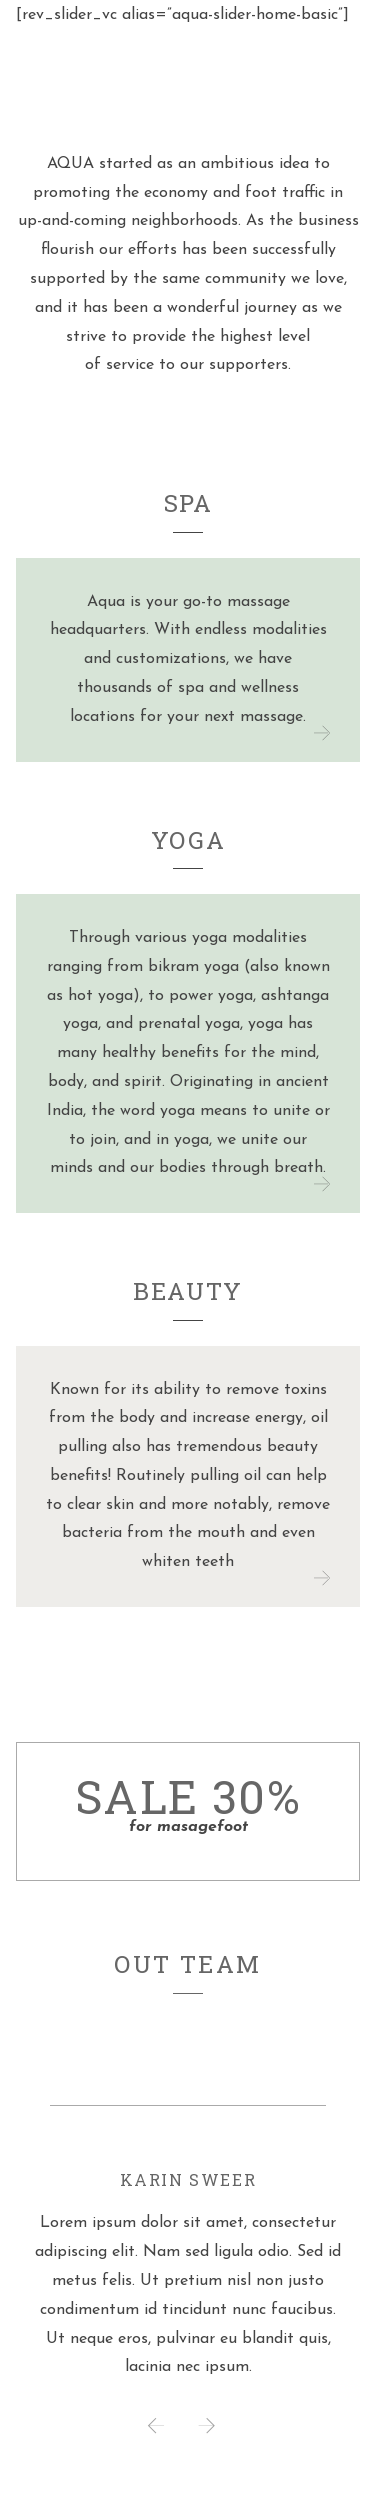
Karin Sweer (188, 2179)
